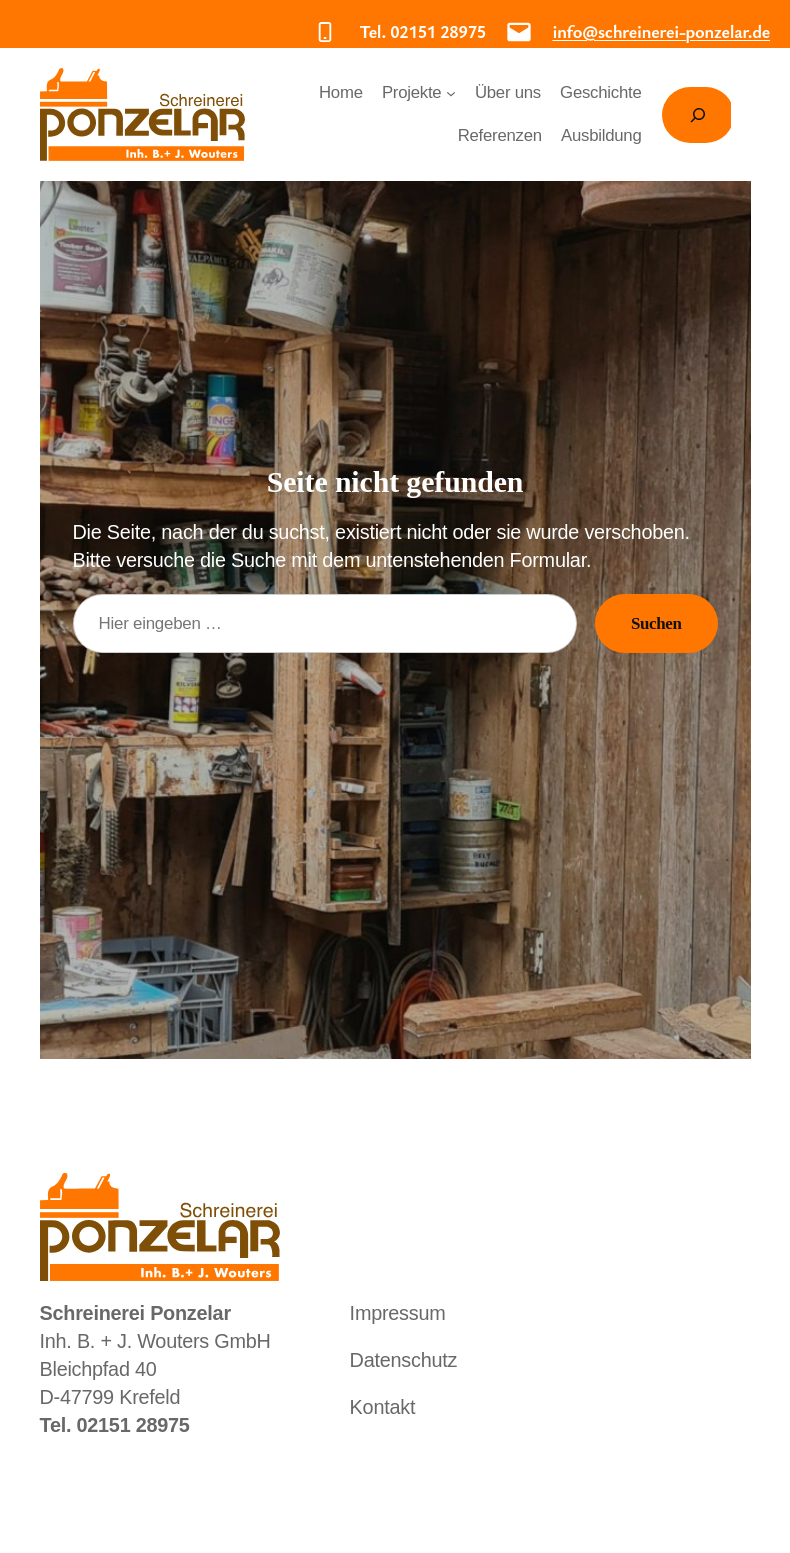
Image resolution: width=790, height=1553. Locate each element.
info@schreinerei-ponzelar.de (635, 31)
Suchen (656, 623)
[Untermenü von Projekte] (456, 101)
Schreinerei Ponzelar (160, 122)
